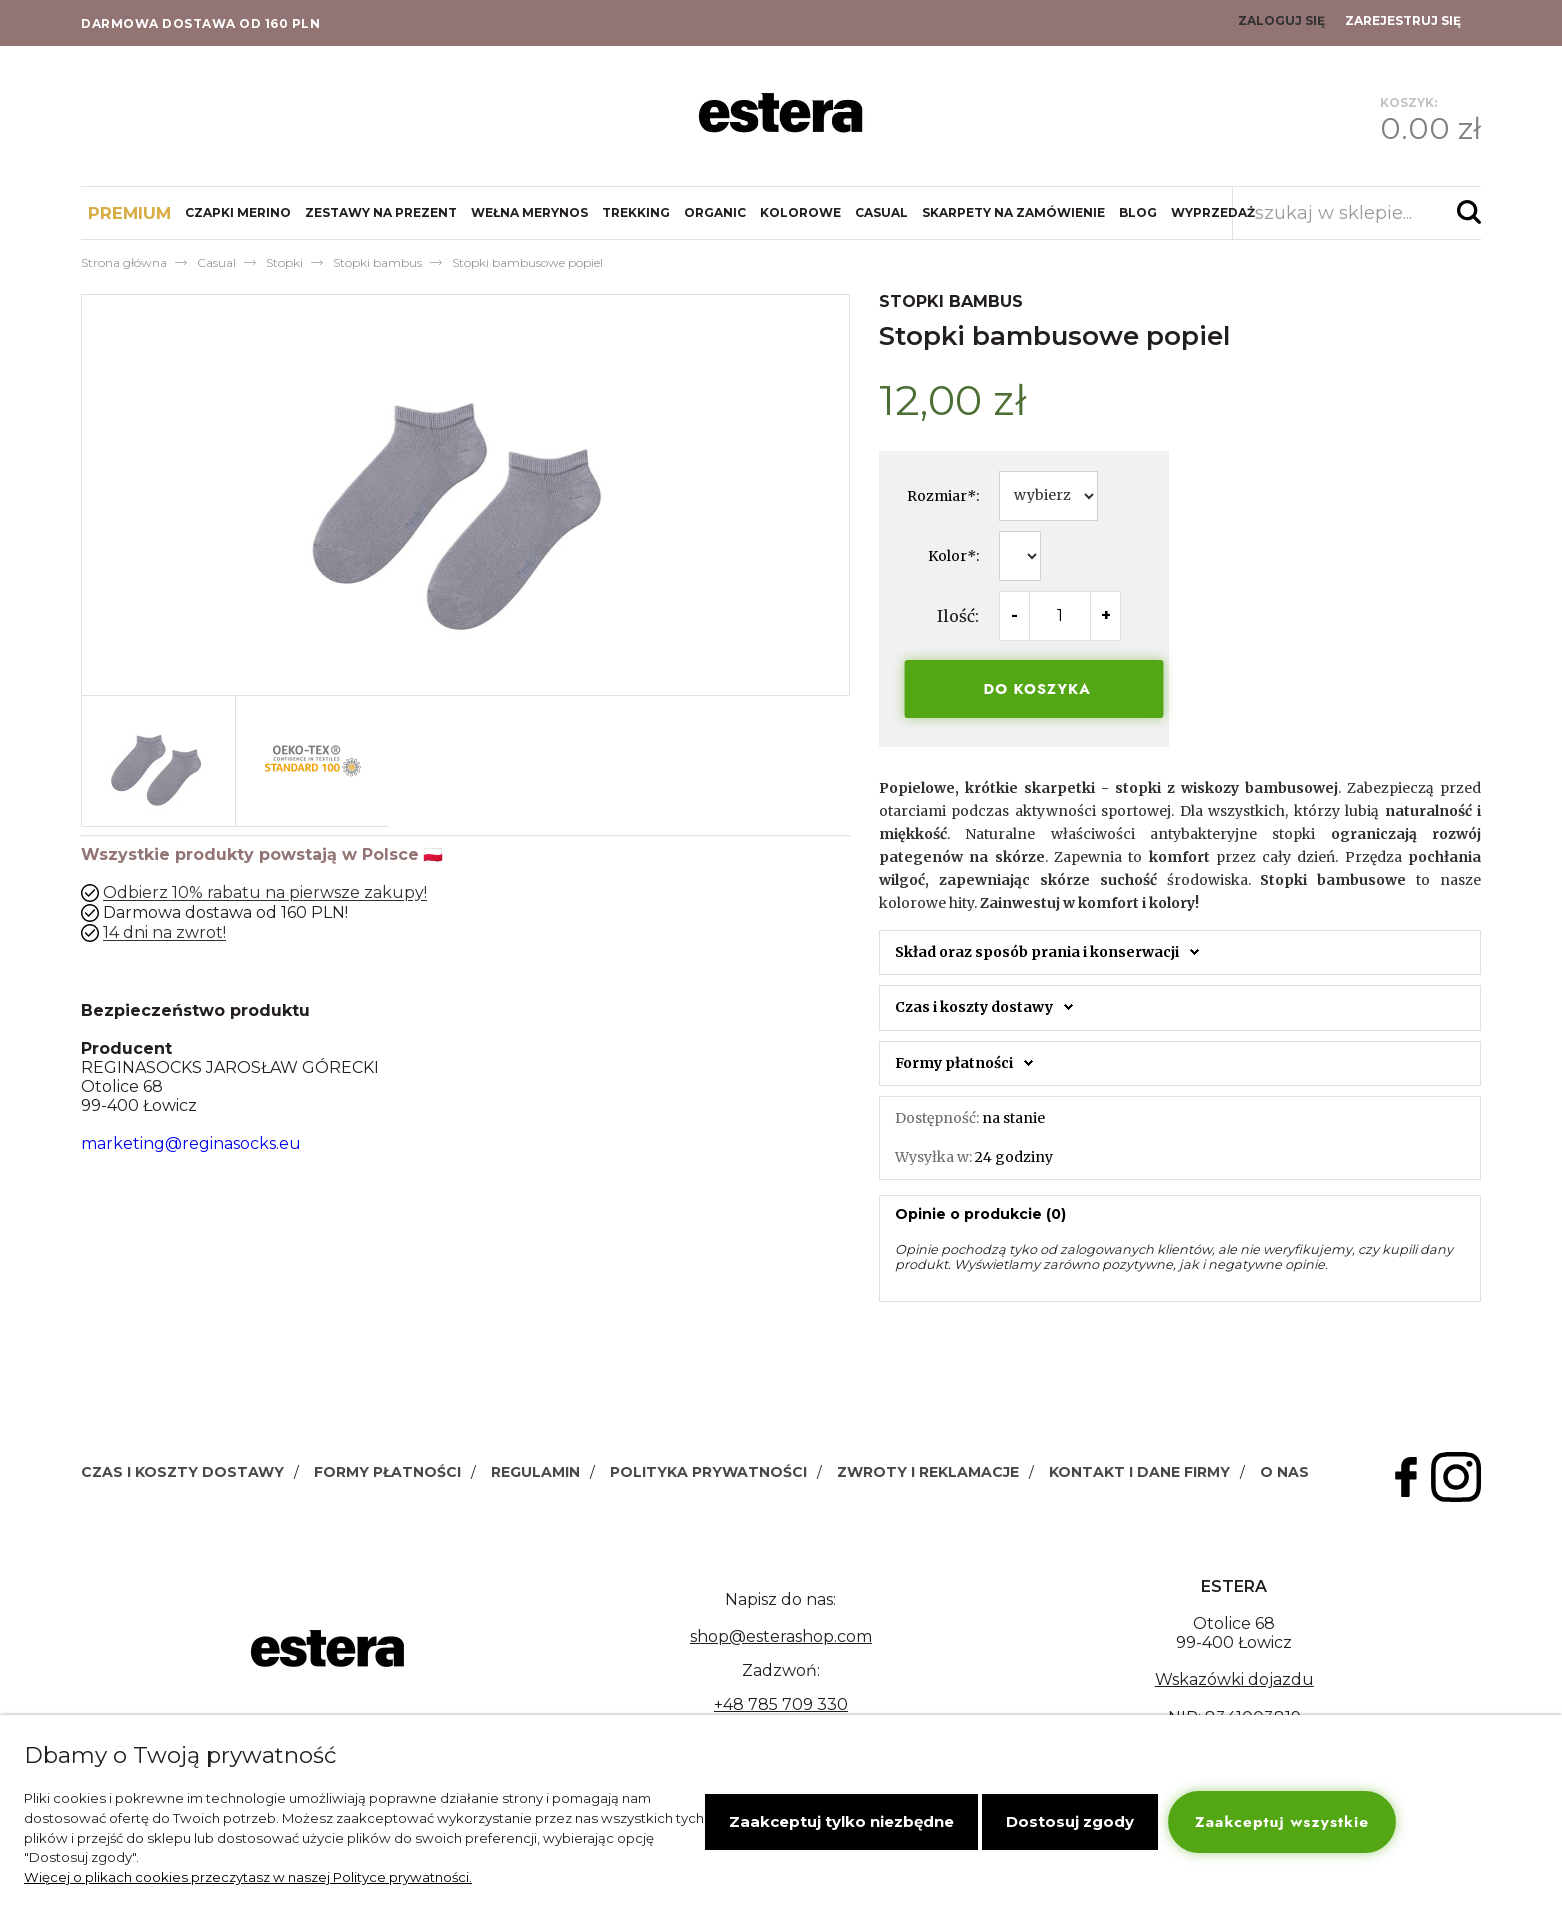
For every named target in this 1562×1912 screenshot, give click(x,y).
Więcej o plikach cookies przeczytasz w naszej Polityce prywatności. (248, 1877)
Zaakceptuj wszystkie (1282, 1821)
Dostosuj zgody (1070, 1821)
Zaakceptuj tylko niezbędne (841, 1821)
